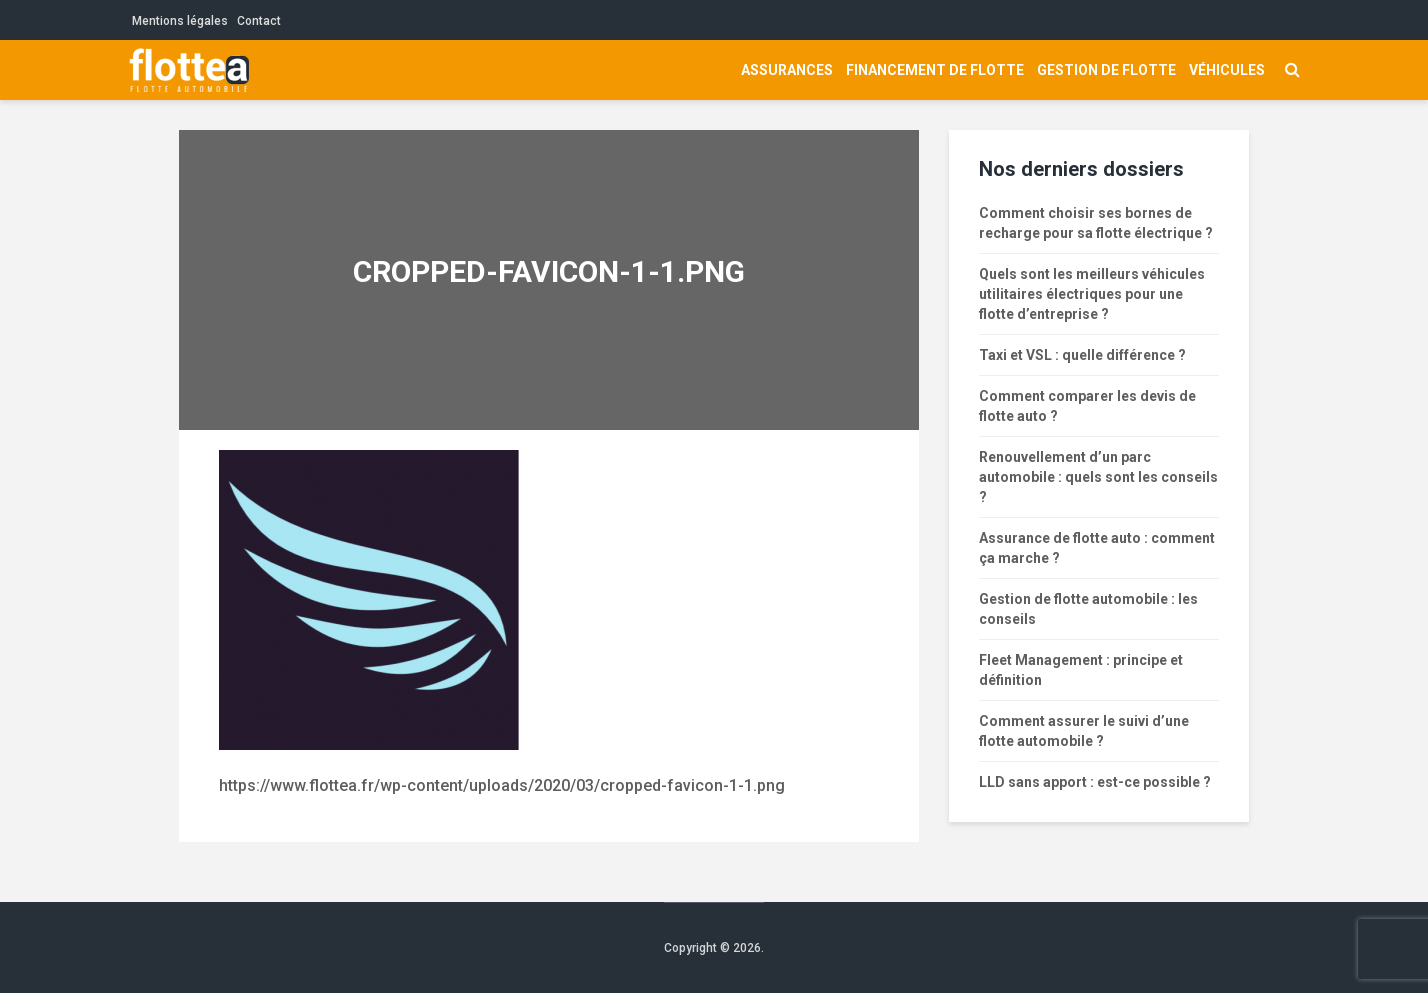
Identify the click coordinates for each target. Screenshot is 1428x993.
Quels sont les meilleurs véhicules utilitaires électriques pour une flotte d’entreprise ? (1092, 294)
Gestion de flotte (1106, 70)
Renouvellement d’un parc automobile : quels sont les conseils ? (1098, 477)
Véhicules (1227, 70)
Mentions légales (180, 21)
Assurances (787, 70)
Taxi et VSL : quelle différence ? (1082, 355)
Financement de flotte (935, 70)
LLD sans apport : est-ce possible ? (1095, 782)
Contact (259, 21)
